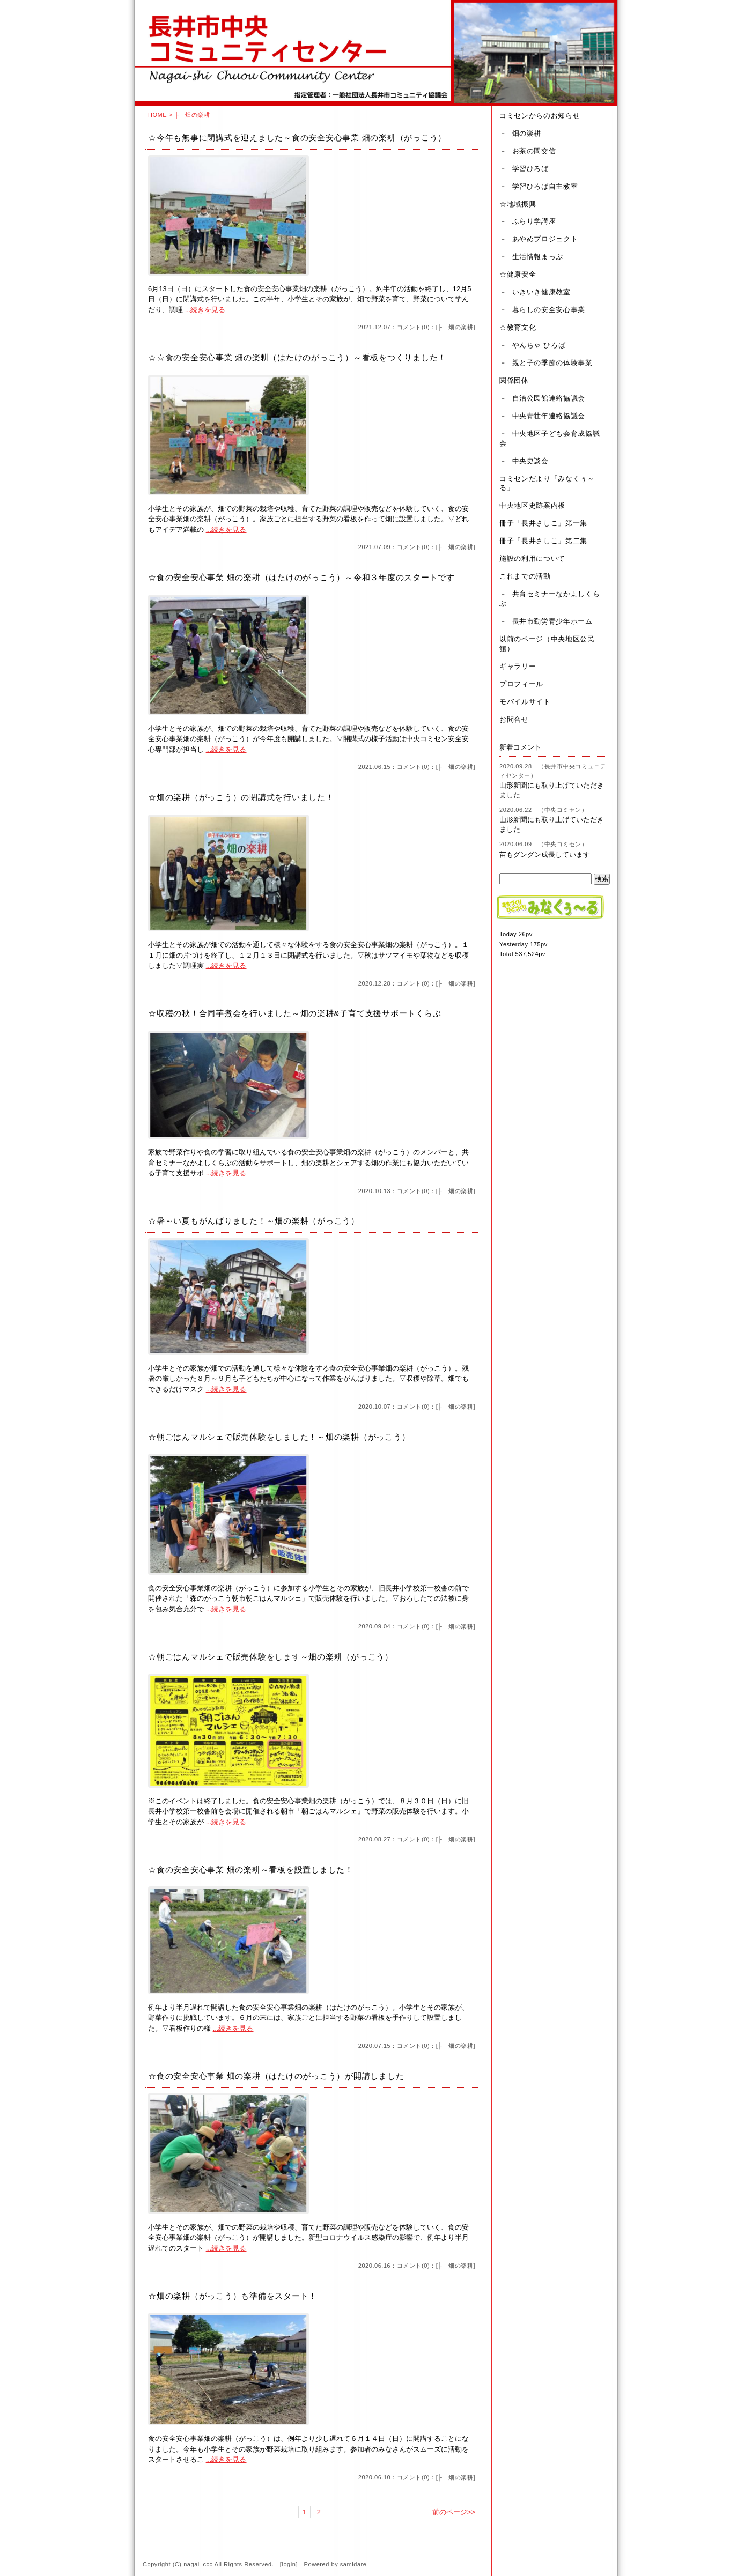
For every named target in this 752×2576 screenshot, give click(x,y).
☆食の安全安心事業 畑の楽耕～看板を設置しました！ (250, 1869)
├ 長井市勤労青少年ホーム (546, 621)
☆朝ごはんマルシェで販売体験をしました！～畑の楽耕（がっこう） (279, 1436)
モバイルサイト (525, 702)
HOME (157, 115)
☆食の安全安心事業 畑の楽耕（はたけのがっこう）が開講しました (276, 2076)
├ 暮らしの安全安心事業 (542, 310)
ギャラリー (517, 666)
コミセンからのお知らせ (539, 116)
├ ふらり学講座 (527, 221)
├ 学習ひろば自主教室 (538, 186)
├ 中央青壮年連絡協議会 (542, 416)
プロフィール (521, 684)
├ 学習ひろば (524, 169)
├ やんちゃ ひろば (532, 345)
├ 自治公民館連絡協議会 (542, 398)
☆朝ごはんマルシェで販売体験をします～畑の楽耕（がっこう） (270, 1656)
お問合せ (514, 719)
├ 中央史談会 (524, 461)
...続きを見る (205, 310)
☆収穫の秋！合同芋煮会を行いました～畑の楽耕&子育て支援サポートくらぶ (294, 1013)
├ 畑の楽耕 (455, 327)
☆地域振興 (517, 204)
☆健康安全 (517, 274)
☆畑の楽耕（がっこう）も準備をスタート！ (232, 2295)
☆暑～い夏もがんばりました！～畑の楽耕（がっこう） (253, 1220)
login (289, 2564)
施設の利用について (532, 558)
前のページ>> (453, 2512)
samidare (353, 2564)
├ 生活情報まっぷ (531, 257)
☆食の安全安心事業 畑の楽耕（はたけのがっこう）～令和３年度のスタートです (301, 577)
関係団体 (514, 380)
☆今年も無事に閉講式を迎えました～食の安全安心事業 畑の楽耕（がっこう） (297, 137)
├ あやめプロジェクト (538, 239)
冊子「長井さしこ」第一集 (543, 523)
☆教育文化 (517, 327)
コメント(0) (413, 327)
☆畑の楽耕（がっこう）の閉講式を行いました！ (241, 797)
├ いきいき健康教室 (535, 292)
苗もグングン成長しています (544, 854)
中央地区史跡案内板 (532, 505)
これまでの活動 (525, 576)
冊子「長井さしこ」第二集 (543, 541)
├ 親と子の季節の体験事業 (546, 363)
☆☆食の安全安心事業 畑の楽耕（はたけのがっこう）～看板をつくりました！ (297, 357)
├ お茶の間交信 (527, 151)
